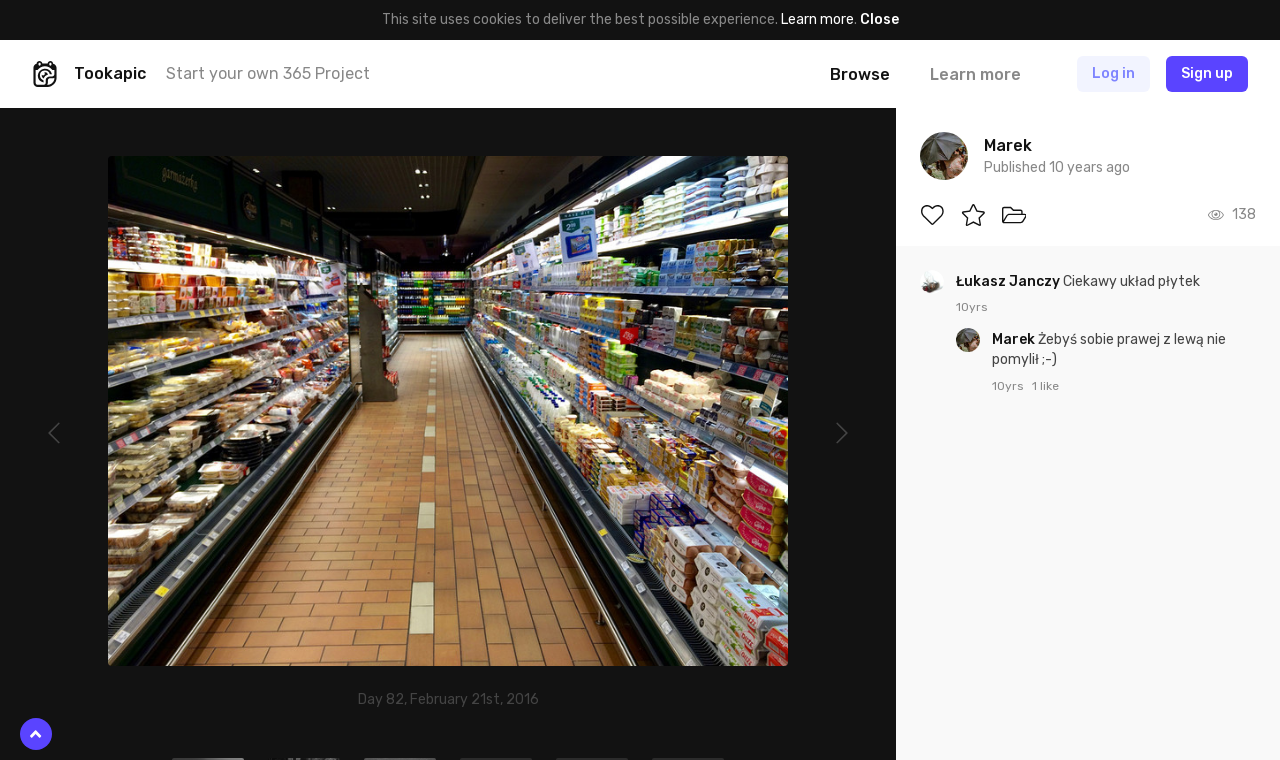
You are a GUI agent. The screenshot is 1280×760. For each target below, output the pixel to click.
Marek (1015, 339)
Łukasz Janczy (1009, 281)
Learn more (817, 19)
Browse (860, 74)
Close (879, 19)
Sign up (1207, 73)
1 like (1045, 386)
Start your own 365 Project (268, 73)
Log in (1113, 73)
